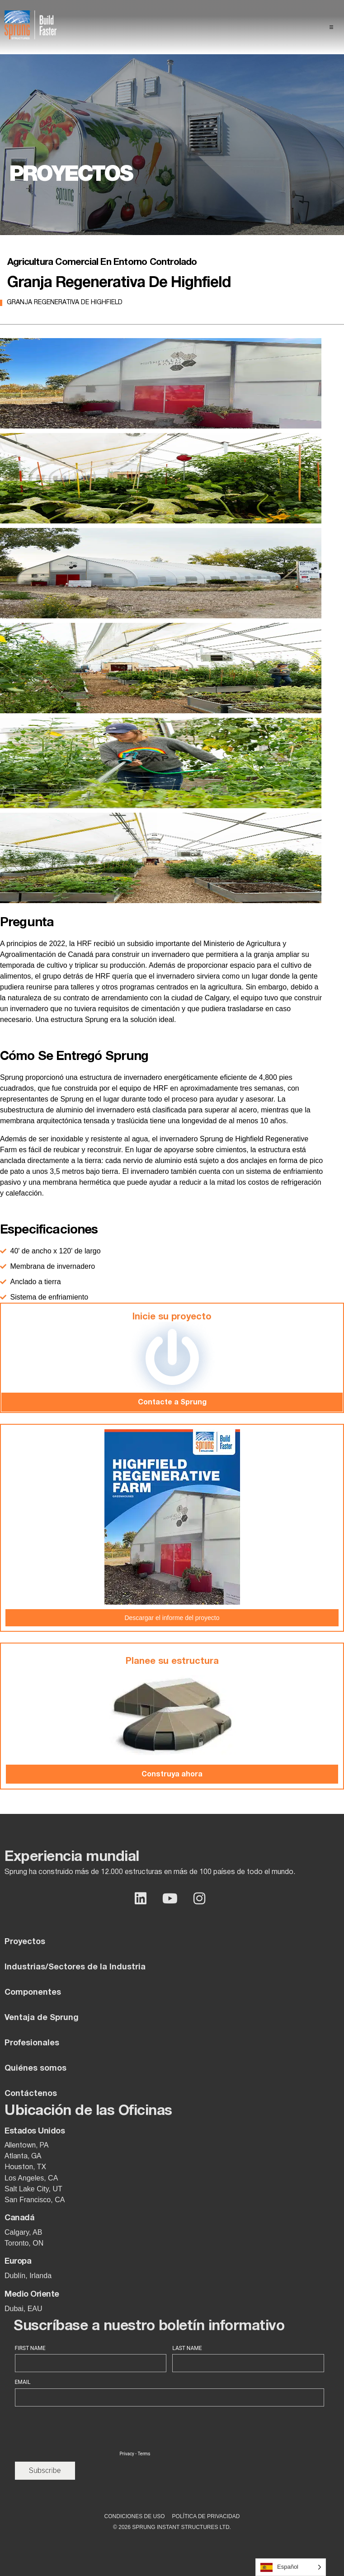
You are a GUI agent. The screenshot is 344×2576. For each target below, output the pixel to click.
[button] (331, 27)
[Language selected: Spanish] (290, 2567)
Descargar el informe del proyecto (171, 1617)
